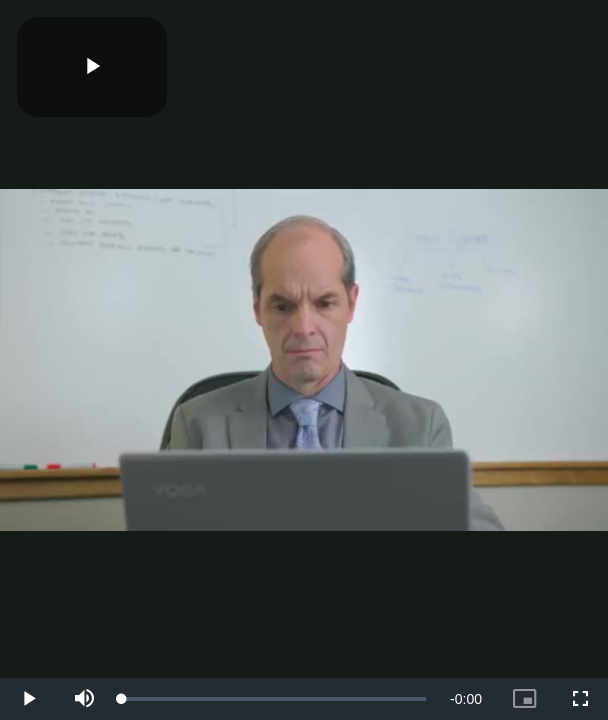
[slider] (274, 699)
